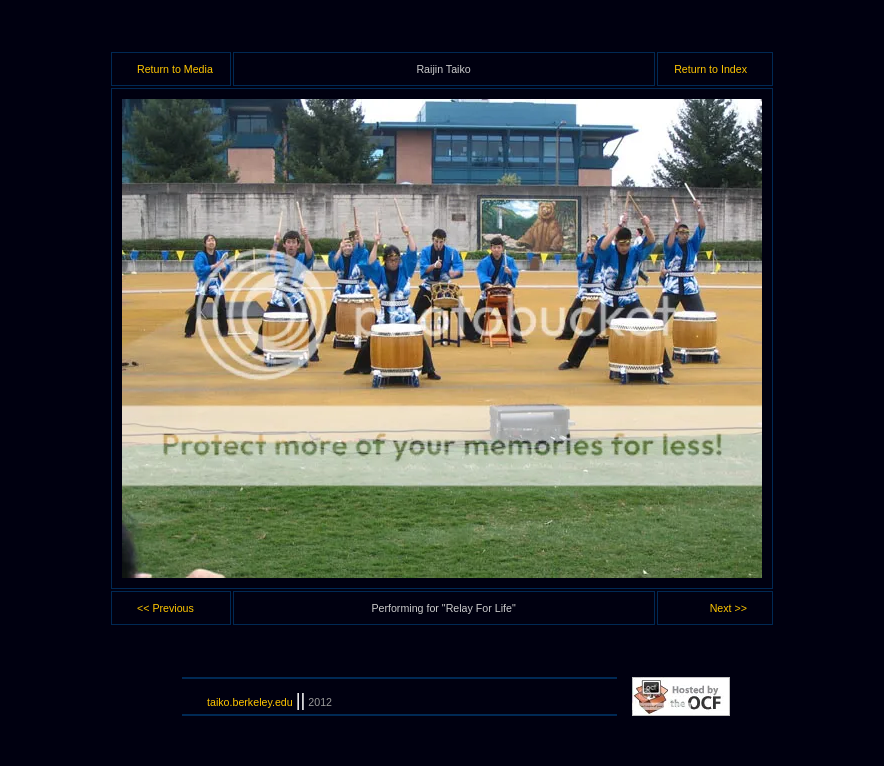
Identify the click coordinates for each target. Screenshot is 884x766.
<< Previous (165, 608)
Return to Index (710, 69)
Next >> (728, 608)
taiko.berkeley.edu (250, 702)
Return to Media (175, 69)
